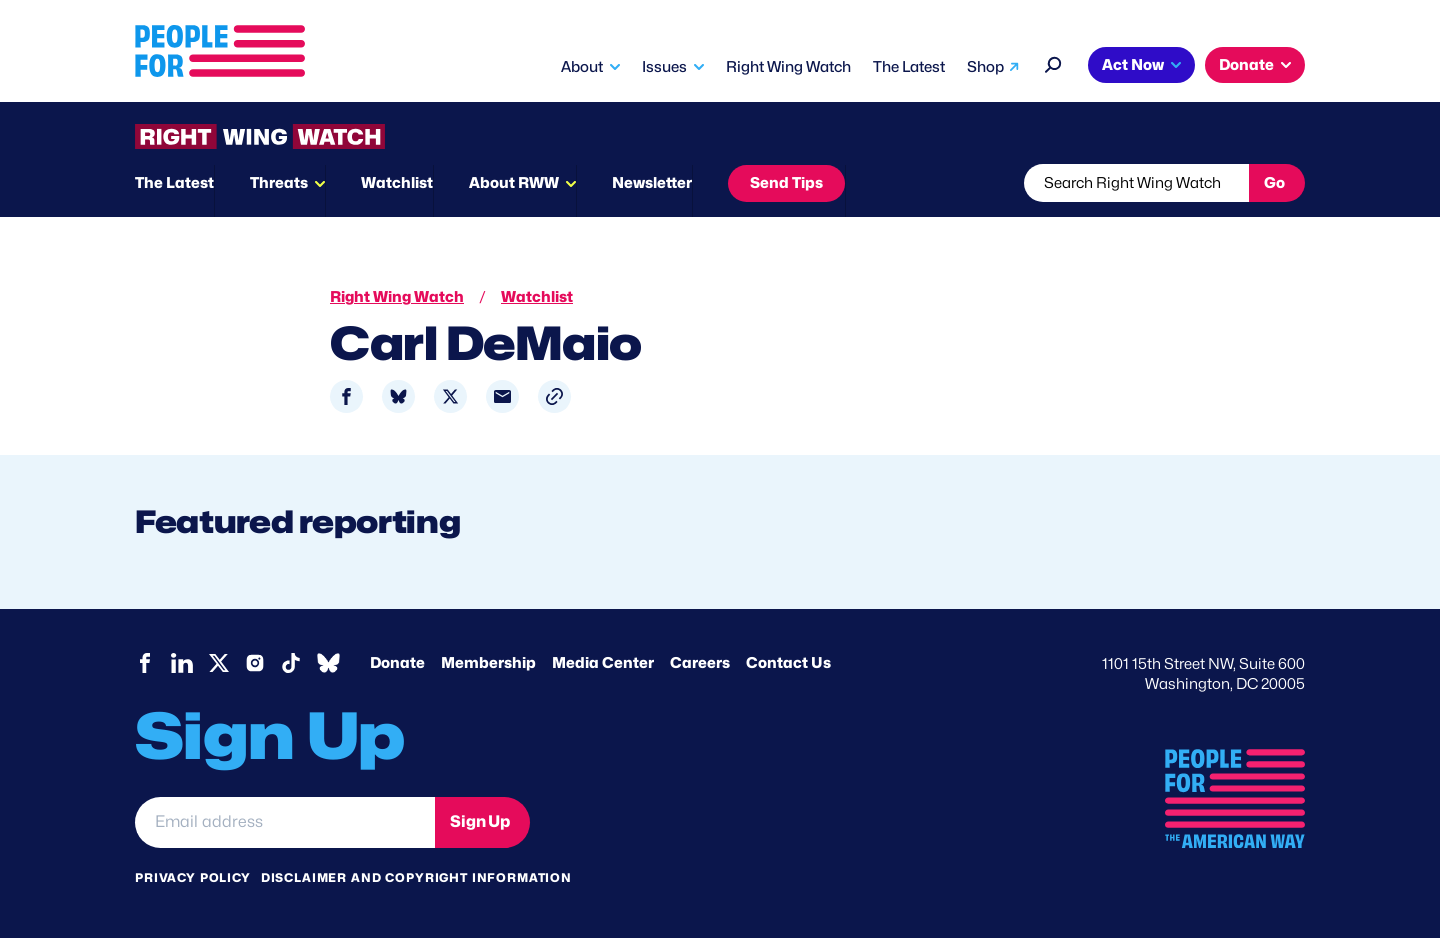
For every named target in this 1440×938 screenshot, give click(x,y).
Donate (1246, 65)
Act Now (1133, 65)
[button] (554, 396)
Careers (700, 663)
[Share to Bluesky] (398, 396)
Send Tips (786, 183)
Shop (985, 67)
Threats (279, 183)
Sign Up (480, 821)
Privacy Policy (193, 877)
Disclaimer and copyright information (416, 877)
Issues (664, 67)
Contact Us (788, 663)
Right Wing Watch (788, 67)
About (582, 67)
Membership (488, 663)
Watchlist (397, 183)
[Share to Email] (502, 396)
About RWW (514, 183)
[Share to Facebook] (346, 396)
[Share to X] (450, 396)
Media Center (603, 663)
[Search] (1053, 62)
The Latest (909, 67)
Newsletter (652, 183)
